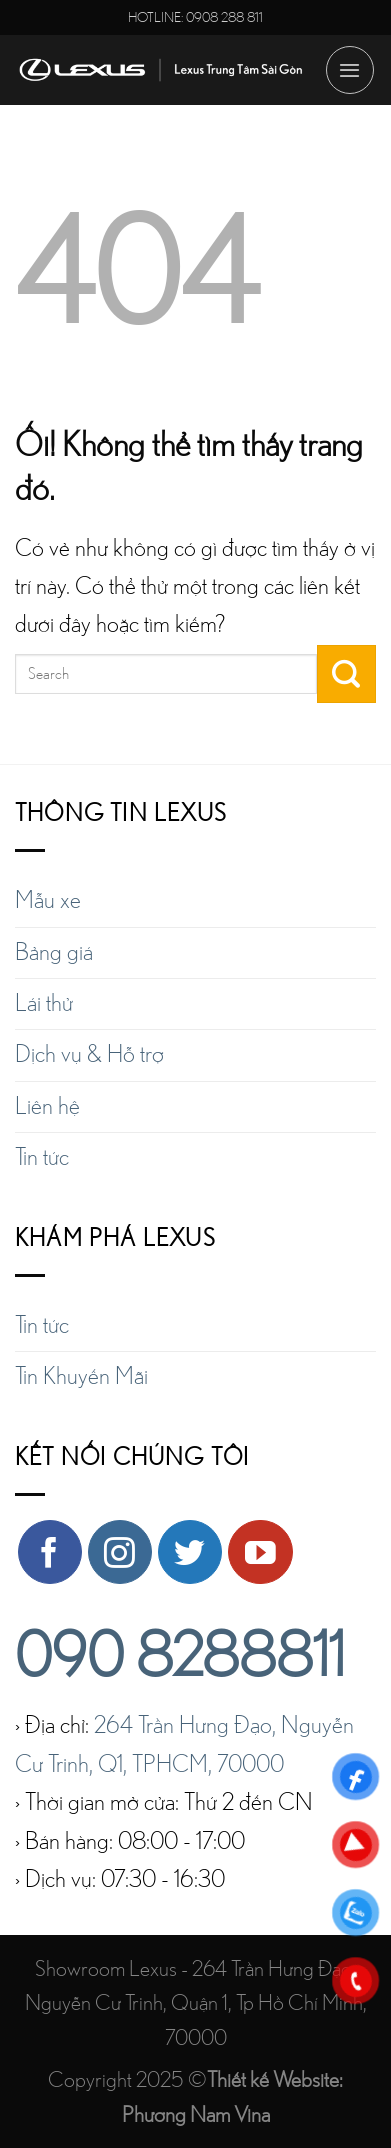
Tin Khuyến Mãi (81, 1377)
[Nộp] (346, 674)
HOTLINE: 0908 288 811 (195, 17)
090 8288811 (180, 1657)
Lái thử (44, 1004)
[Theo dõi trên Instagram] (120, 1552)
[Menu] (350, 70)
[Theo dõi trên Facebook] (50, 1552)
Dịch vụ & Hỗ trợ (89, 1055)
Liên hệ (47, 1107)
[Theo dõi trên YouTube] (260, 1552)
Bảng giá (54, 953)
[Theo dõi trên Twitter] (190, 1552)
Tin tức (42, 1158)
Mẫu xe (48, 901)
